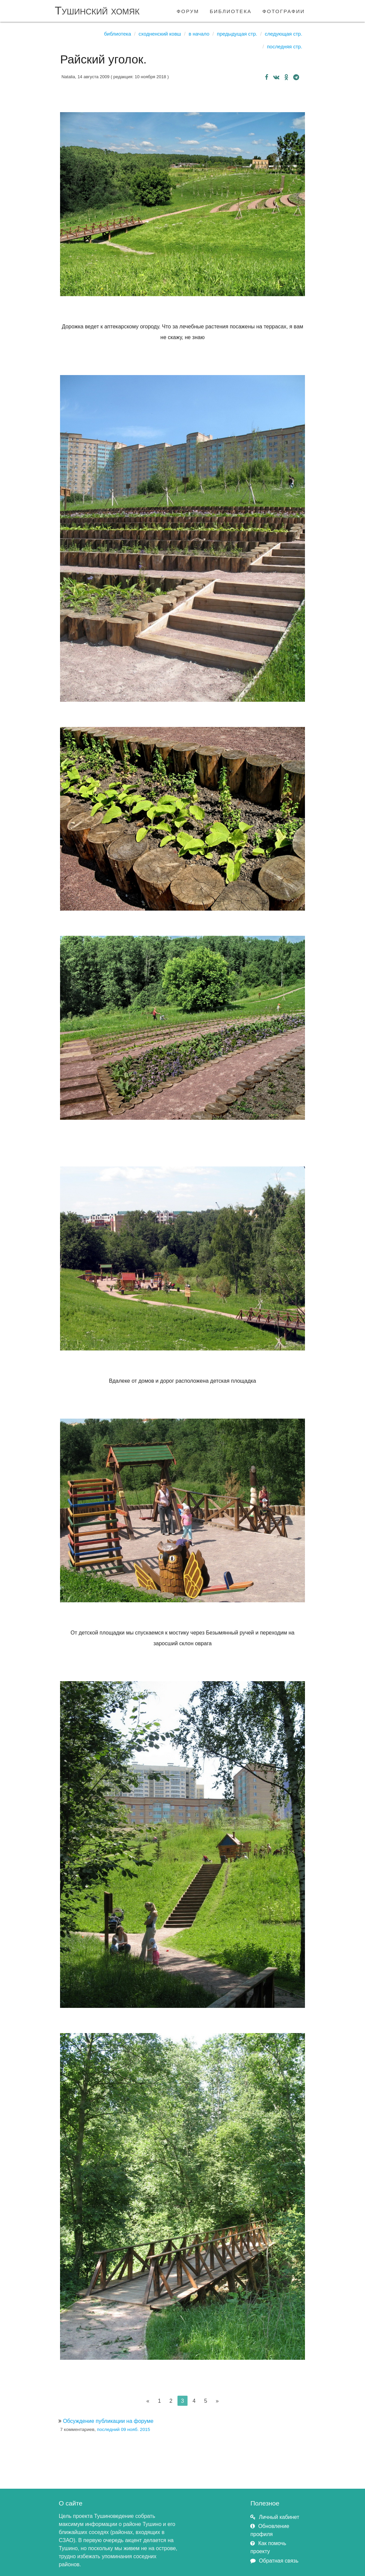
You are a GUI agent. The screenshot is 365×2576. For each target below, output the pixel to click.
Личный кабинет (279, 2517)
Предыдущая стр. (237, 34)
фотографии (283, 10)
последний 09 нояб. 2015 (123, 2429)
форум (188, 10)
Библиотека (117, 34)
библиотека (231, 10)
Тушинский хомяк (97, 10)
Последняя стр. (284, 46)
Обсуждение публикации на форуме (108, 2421)
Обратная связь (279, 2561)
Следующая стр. (283, 34)
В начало (199, 34)
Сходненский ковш (160, 34)
